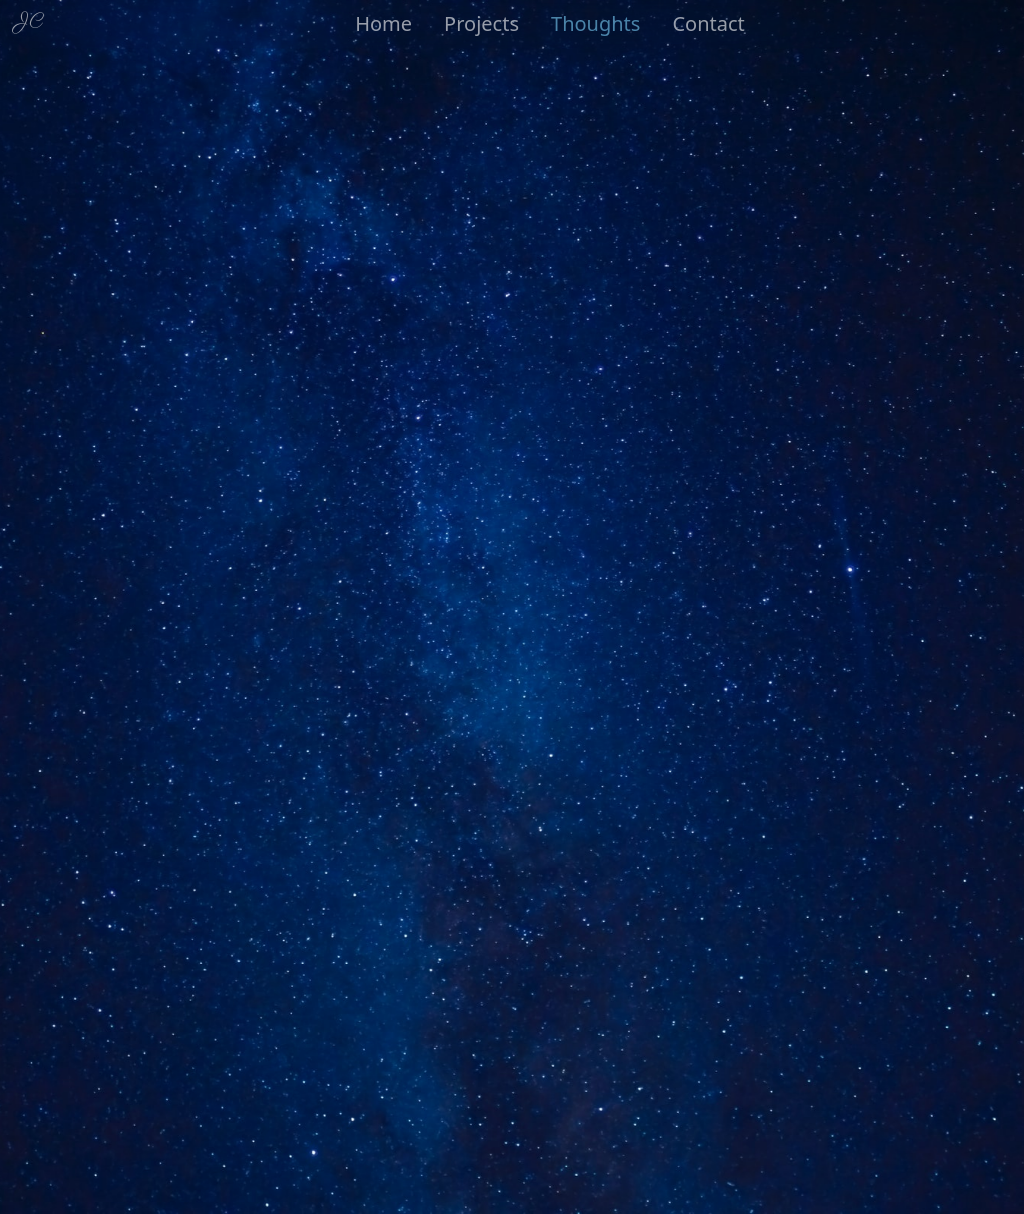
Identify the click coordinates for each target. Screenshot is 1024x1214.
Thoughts (595, 23)
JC (30, 21)
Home (383, 23)
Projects (481, 23)
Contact (708, 23)
